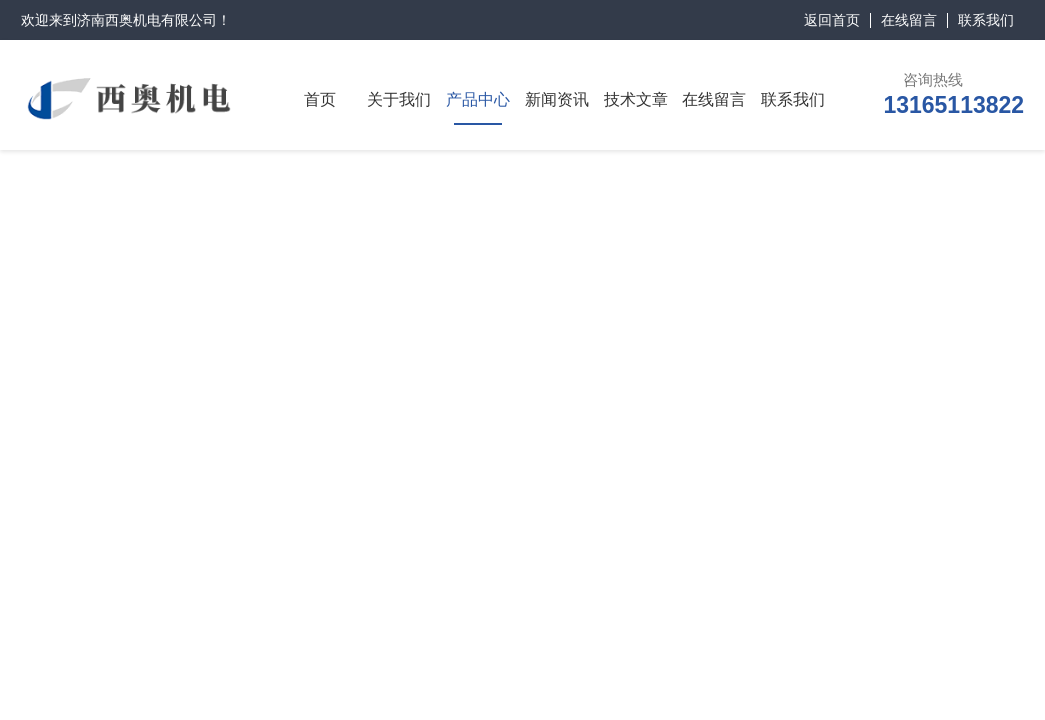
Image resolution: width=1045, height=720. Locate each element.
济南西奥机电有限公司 (147, 20)
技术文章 (636, 99)
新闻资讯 (557, 99)
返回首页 (832, 20)
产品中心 (478, 99)
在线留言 (909, 20)
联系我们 (986, 20)
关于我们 (399, 99)
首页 (320, 99)
